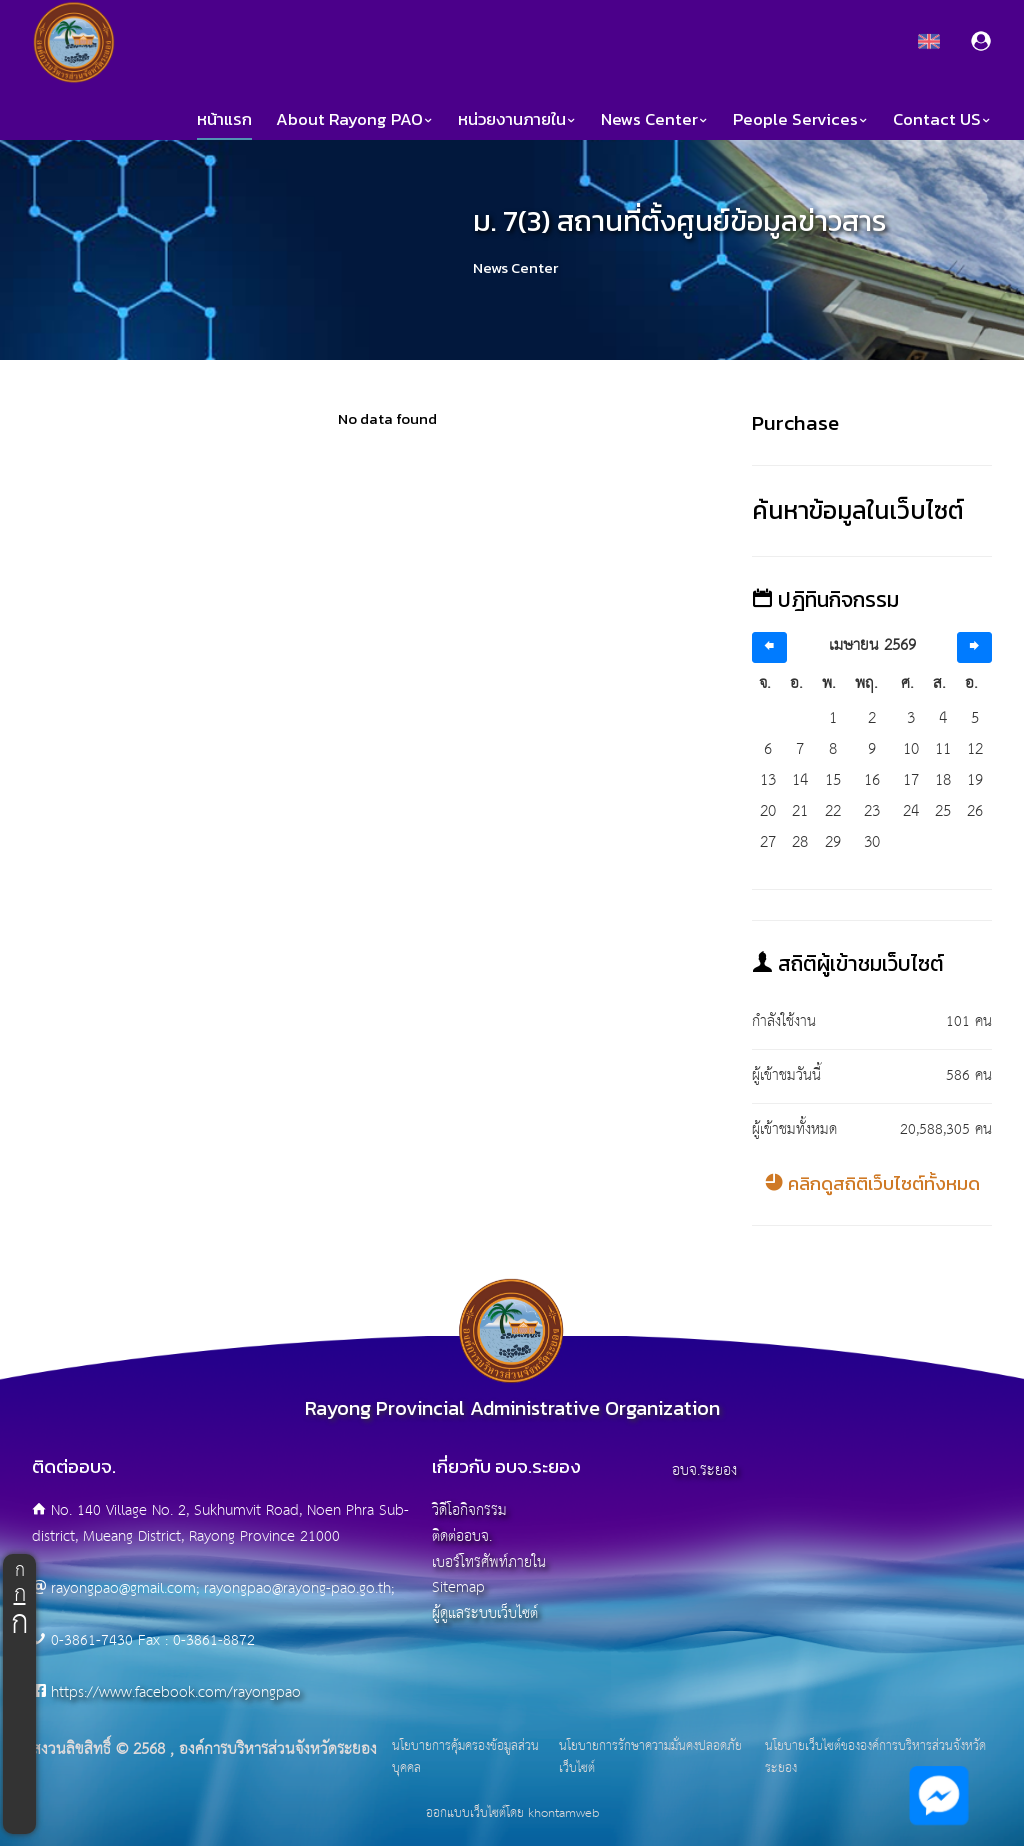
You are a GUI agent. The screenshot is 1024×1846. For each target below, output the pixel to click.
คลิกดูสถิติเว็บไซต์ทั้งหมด (872, 1183)
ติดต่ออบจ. (462, 1536)
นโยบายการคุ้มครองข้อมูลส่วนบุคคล (465, 1757)
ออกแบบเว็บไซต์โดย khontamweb (512, 1813)
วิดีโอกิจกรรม (469, 1510)
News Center (655, 119)
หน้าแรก (224, 119)
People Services (801, 119)
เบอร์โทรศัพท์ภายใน (489, 1562)
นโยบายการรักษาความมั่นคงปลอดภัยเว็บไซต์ (650, 1757)
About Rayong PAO (355, 119)
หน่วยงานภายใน (517, 119)
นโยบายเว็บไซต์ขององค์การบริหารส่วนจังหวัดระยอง (875, 1757)
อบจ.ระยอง (704, 1470)
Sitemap (458, 1587)
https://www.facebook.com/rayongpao (176, 1692)
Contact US (942, 119)
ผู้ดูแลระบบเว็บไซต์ (485, 1613)
